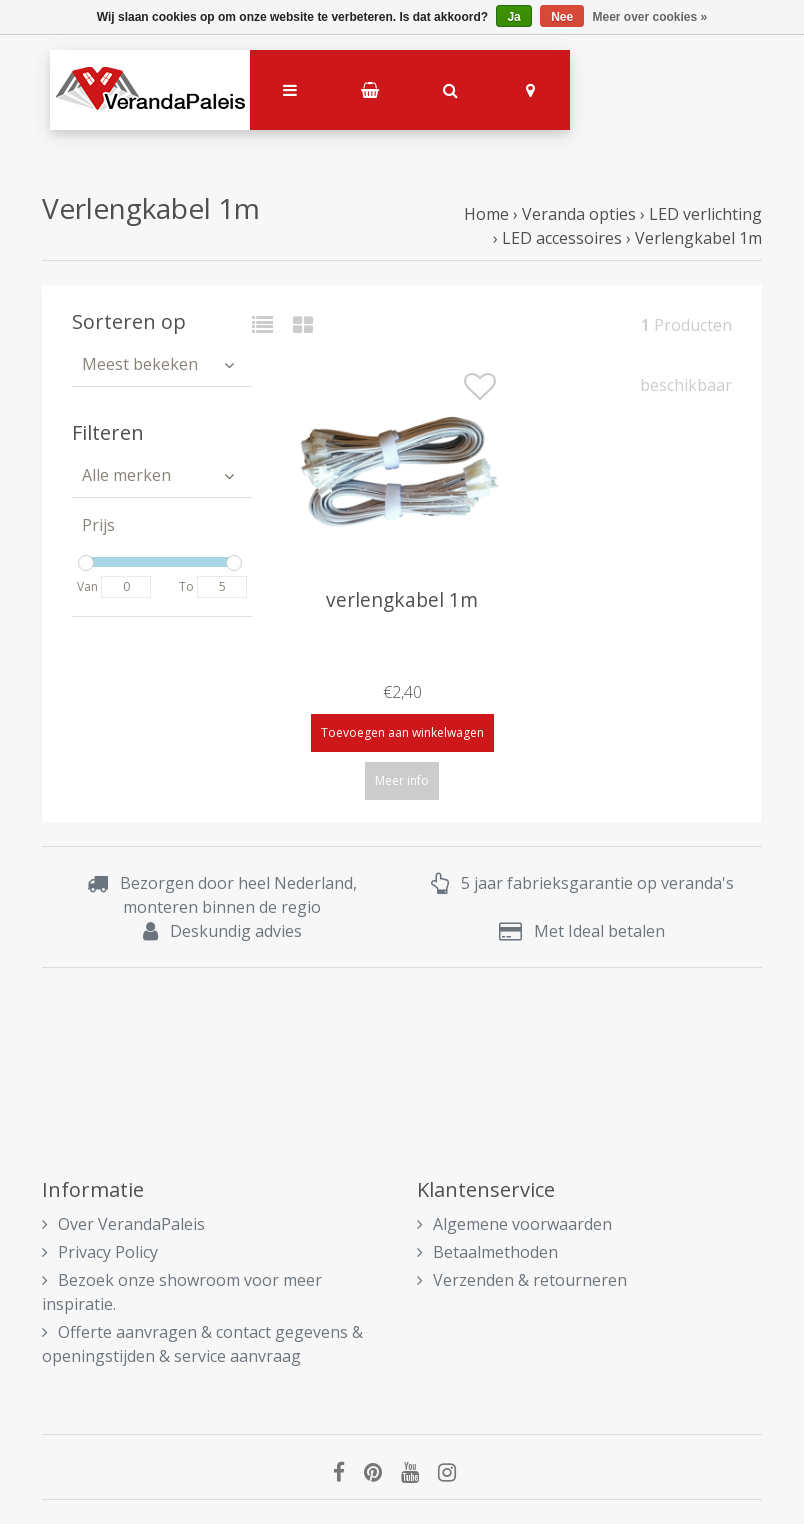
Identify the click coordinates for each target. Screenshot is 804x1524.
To (186, 586)
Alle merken (126, 475)
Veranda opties (579, 214)
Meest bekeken (140, 364)
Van (87, 586)
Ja (513, 17)
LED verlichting (705, 214)
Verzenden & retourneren (522, 1280)
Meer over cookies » (650, 17)
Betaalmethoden (487, 1252)
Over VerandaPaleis (123, 1224)
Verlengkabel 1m (698, 238)
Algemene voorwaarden (514, 1224)
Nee (562, 17)
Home (486, 214)
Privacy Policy (100, 1252)
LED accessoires (562, 238)
